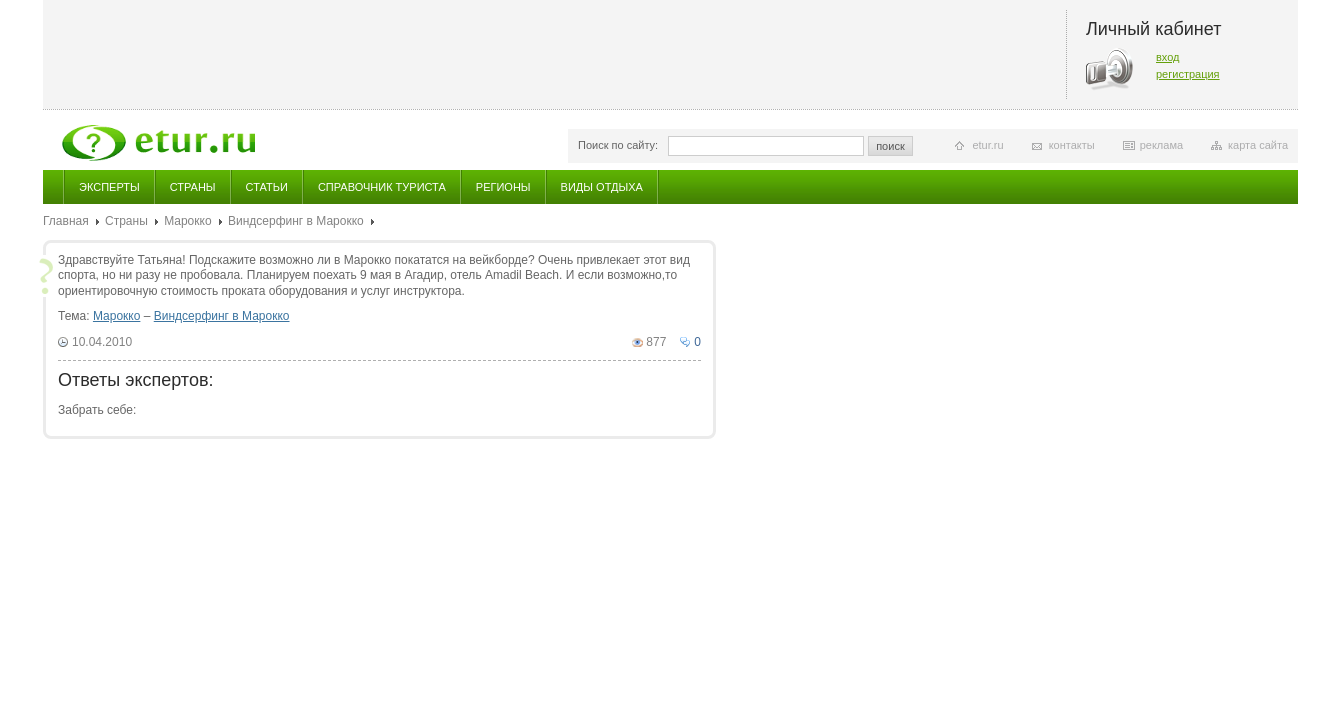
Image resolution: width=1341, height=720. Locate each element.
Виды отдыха (602, 187)
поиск (890, 146)
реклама (1161, 145)
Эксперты (109, 187)
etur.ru (987, 145)
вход (1168, 57)
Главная (66, 221)
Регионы (503, 187)
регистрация (1188, 74)
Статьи (267, 187)
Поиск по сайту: (618, 145)
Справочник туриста (382, 187)
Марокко (187, 221)
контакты (1072, 145)
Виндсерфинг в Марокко (296, 221)
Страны (193, 187)
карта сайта (1258, 145)
